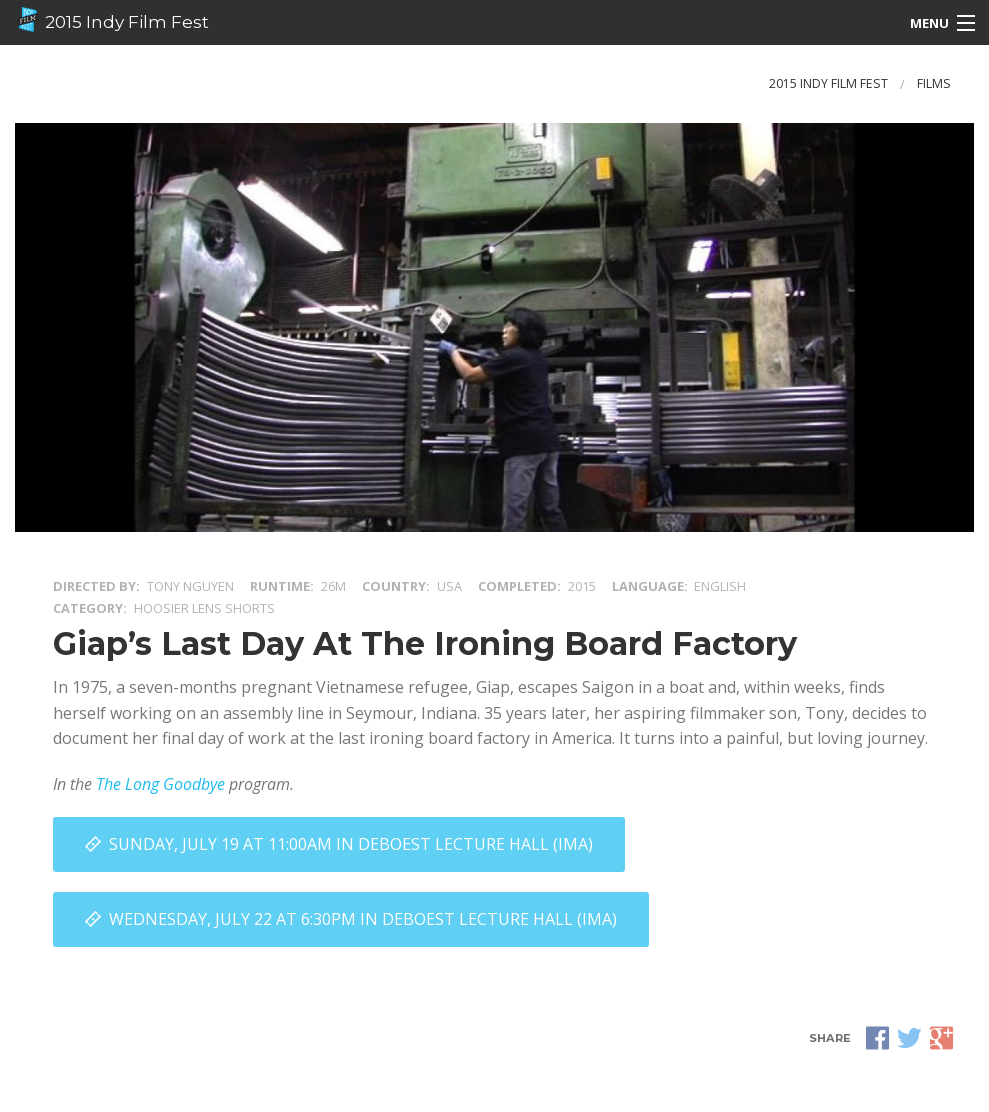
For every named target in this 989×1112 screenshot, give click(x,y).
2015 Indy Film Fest (112, 20)
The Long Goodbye (160, 784)
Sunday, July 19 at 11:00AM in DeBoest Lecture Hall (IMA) (351, 844)
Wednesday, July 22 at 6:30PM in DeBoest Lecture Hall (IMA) (363, 919)
